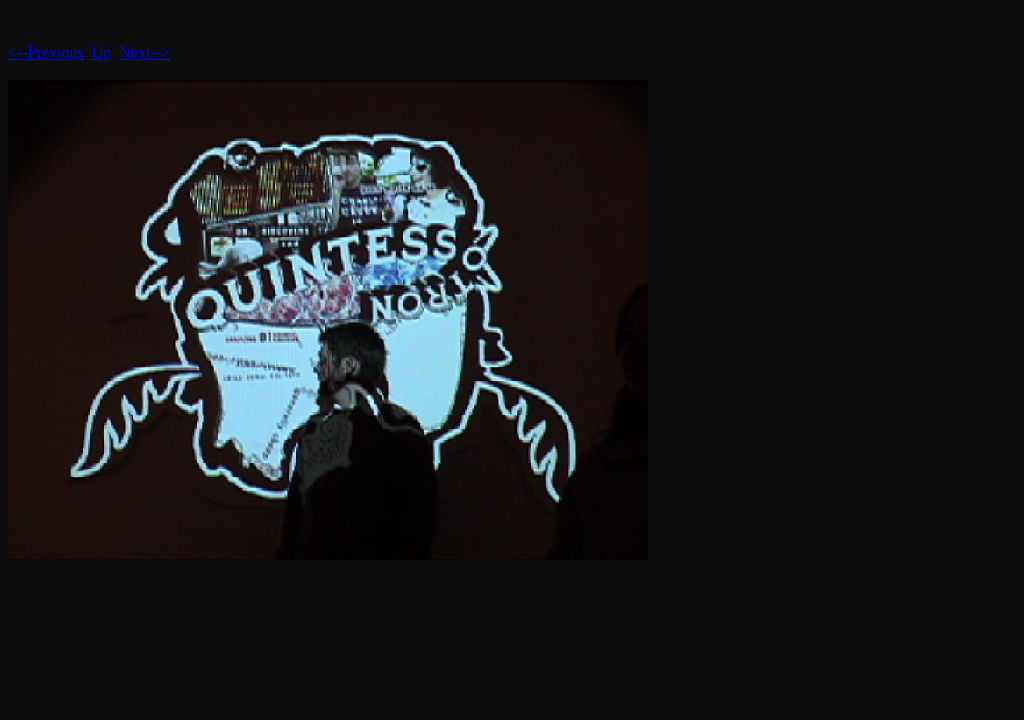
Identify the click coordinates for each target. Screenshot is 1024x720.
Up (102, 52)
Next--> (144, 52)
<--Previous (46, 52)
